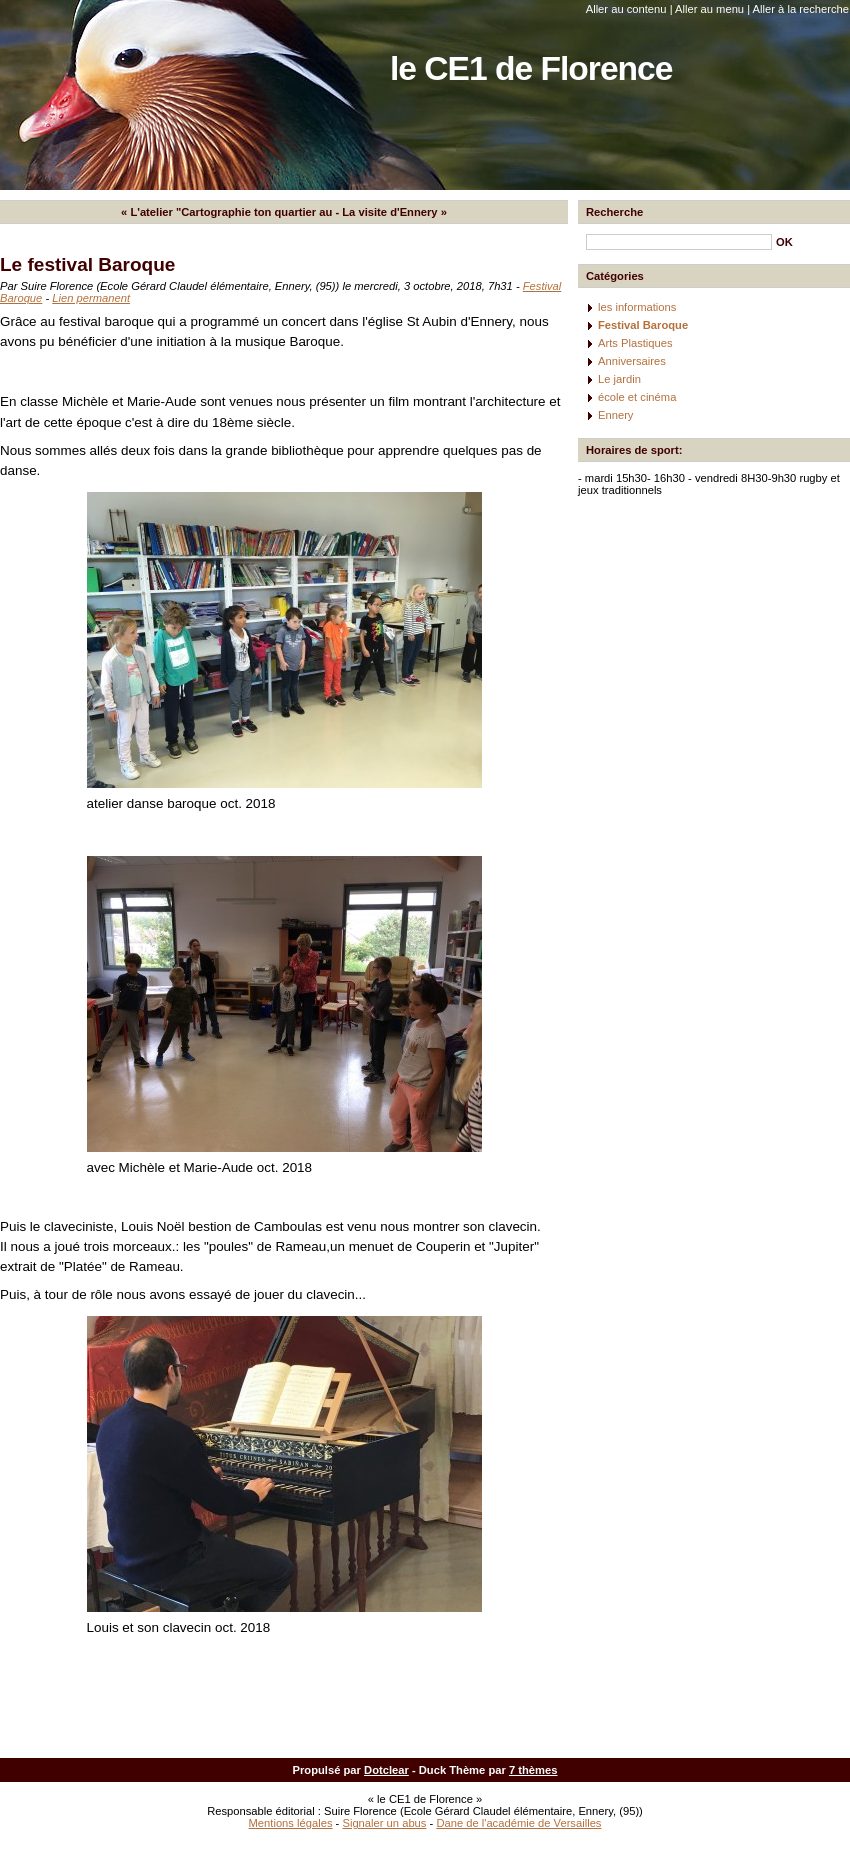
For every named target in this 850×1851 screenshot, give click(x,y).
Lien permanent (91, 298)
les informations (637, 307)
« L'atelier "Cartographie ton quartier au (226, 212)
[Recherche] (679, 242)
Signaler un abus (384, 1823)
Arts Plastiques (635, 343)
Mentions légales (291, 1823)
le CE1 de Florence (531, 68)
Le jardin (619, 379)
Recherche (614, 212)
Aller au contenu (626, 9)
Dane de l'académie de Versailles (518, 1823)
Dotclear (386, 1770)
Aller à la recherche (801, 9)
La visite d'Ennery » (394, 212)
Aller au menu (709, 9)
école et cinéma (637, 397)
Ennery (615, 415)
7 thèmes (533, 1770)
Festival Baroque (643, 325)
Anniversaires (632, 361)
